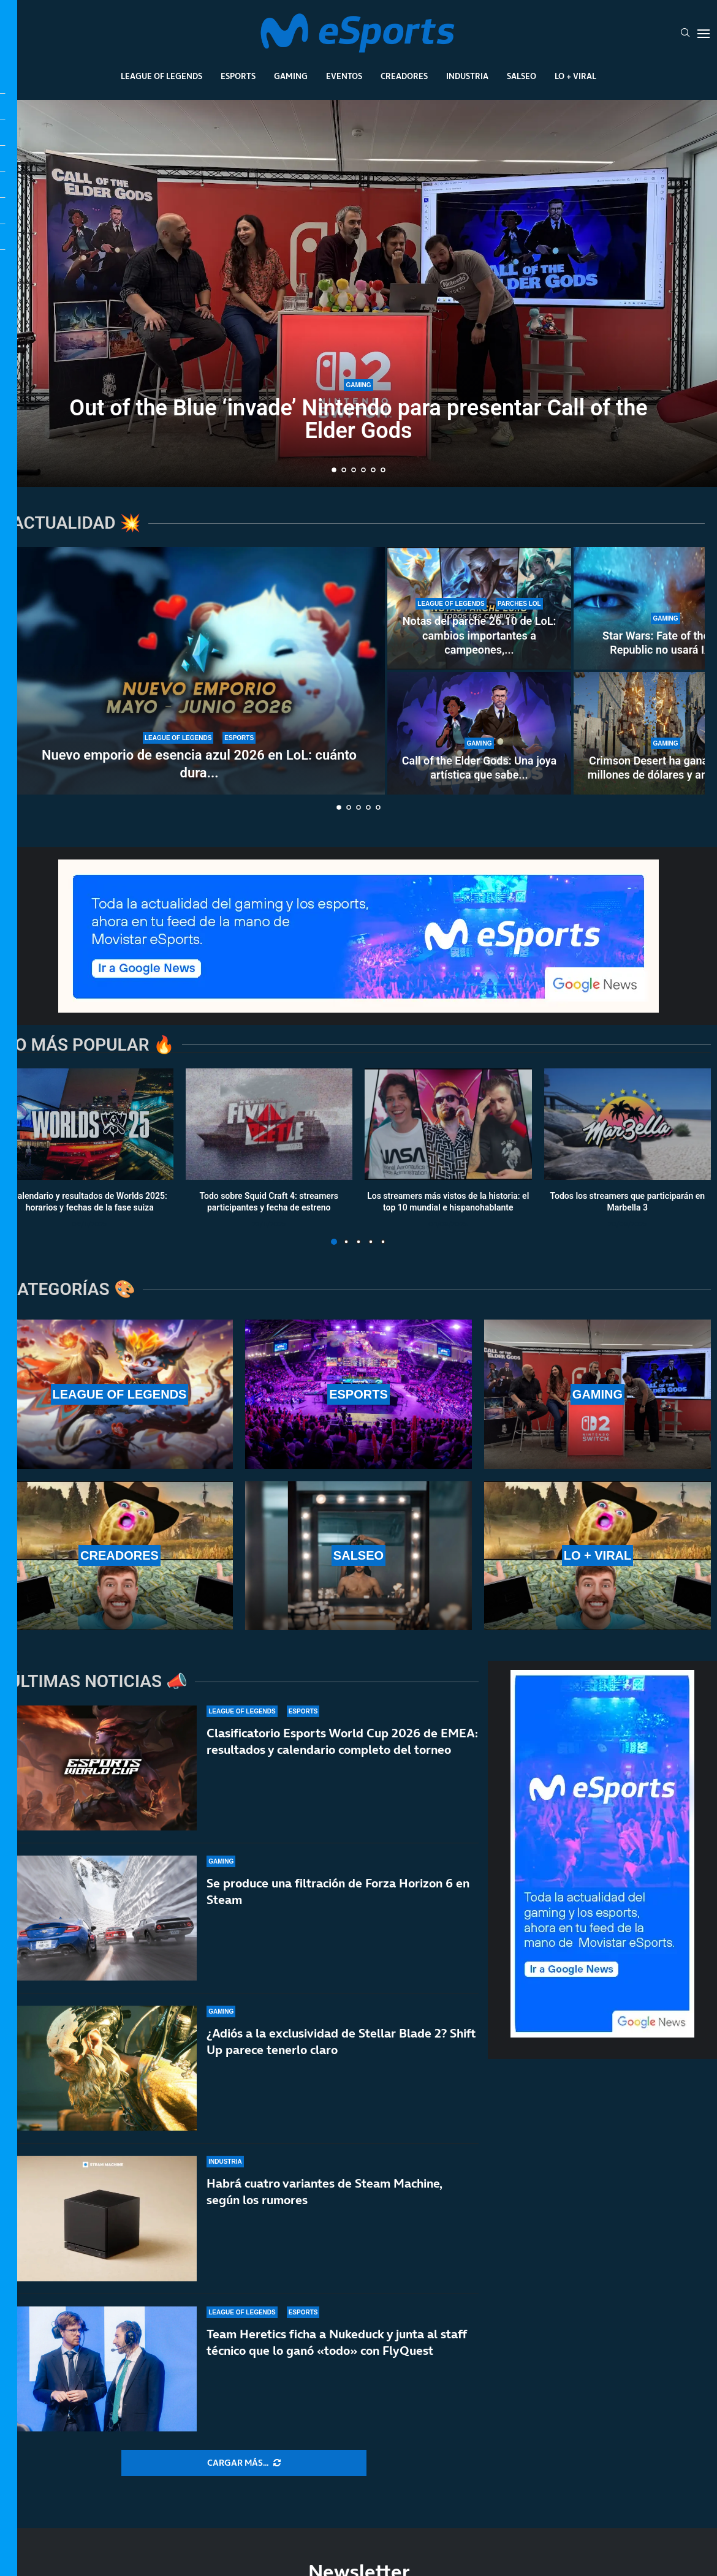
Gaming (291, 75)
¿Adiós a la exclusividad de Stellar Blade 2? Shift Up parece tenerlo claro (341, 2041)
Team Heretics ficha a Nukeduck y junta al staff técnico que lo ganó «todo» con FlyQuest (336, 2342)
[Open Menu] (703, 34)
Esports (238, 75)
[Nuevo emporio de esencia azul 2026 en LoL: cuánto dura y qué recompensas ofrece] (199, 671)
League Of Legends (161, 75)
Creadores (404, 75)
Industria (467, 75)
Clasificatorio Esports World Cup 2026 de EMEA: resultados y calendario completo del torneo (342, 1741)
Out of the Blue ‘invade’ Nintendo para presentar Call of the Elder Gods (358, 419)
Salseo (521, 75)
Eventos (344, 75)
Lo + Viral (575, 75)
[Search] (685, 33)
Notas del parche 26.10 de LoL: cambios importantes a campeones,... (479, 635)
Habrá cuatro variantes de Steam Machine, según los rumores (324, 2191)
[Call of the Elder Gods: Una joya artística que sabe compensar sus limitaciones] (479, 733)
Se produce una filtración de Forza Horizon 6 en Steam (338, 1891)
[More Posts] (243, 2463)
